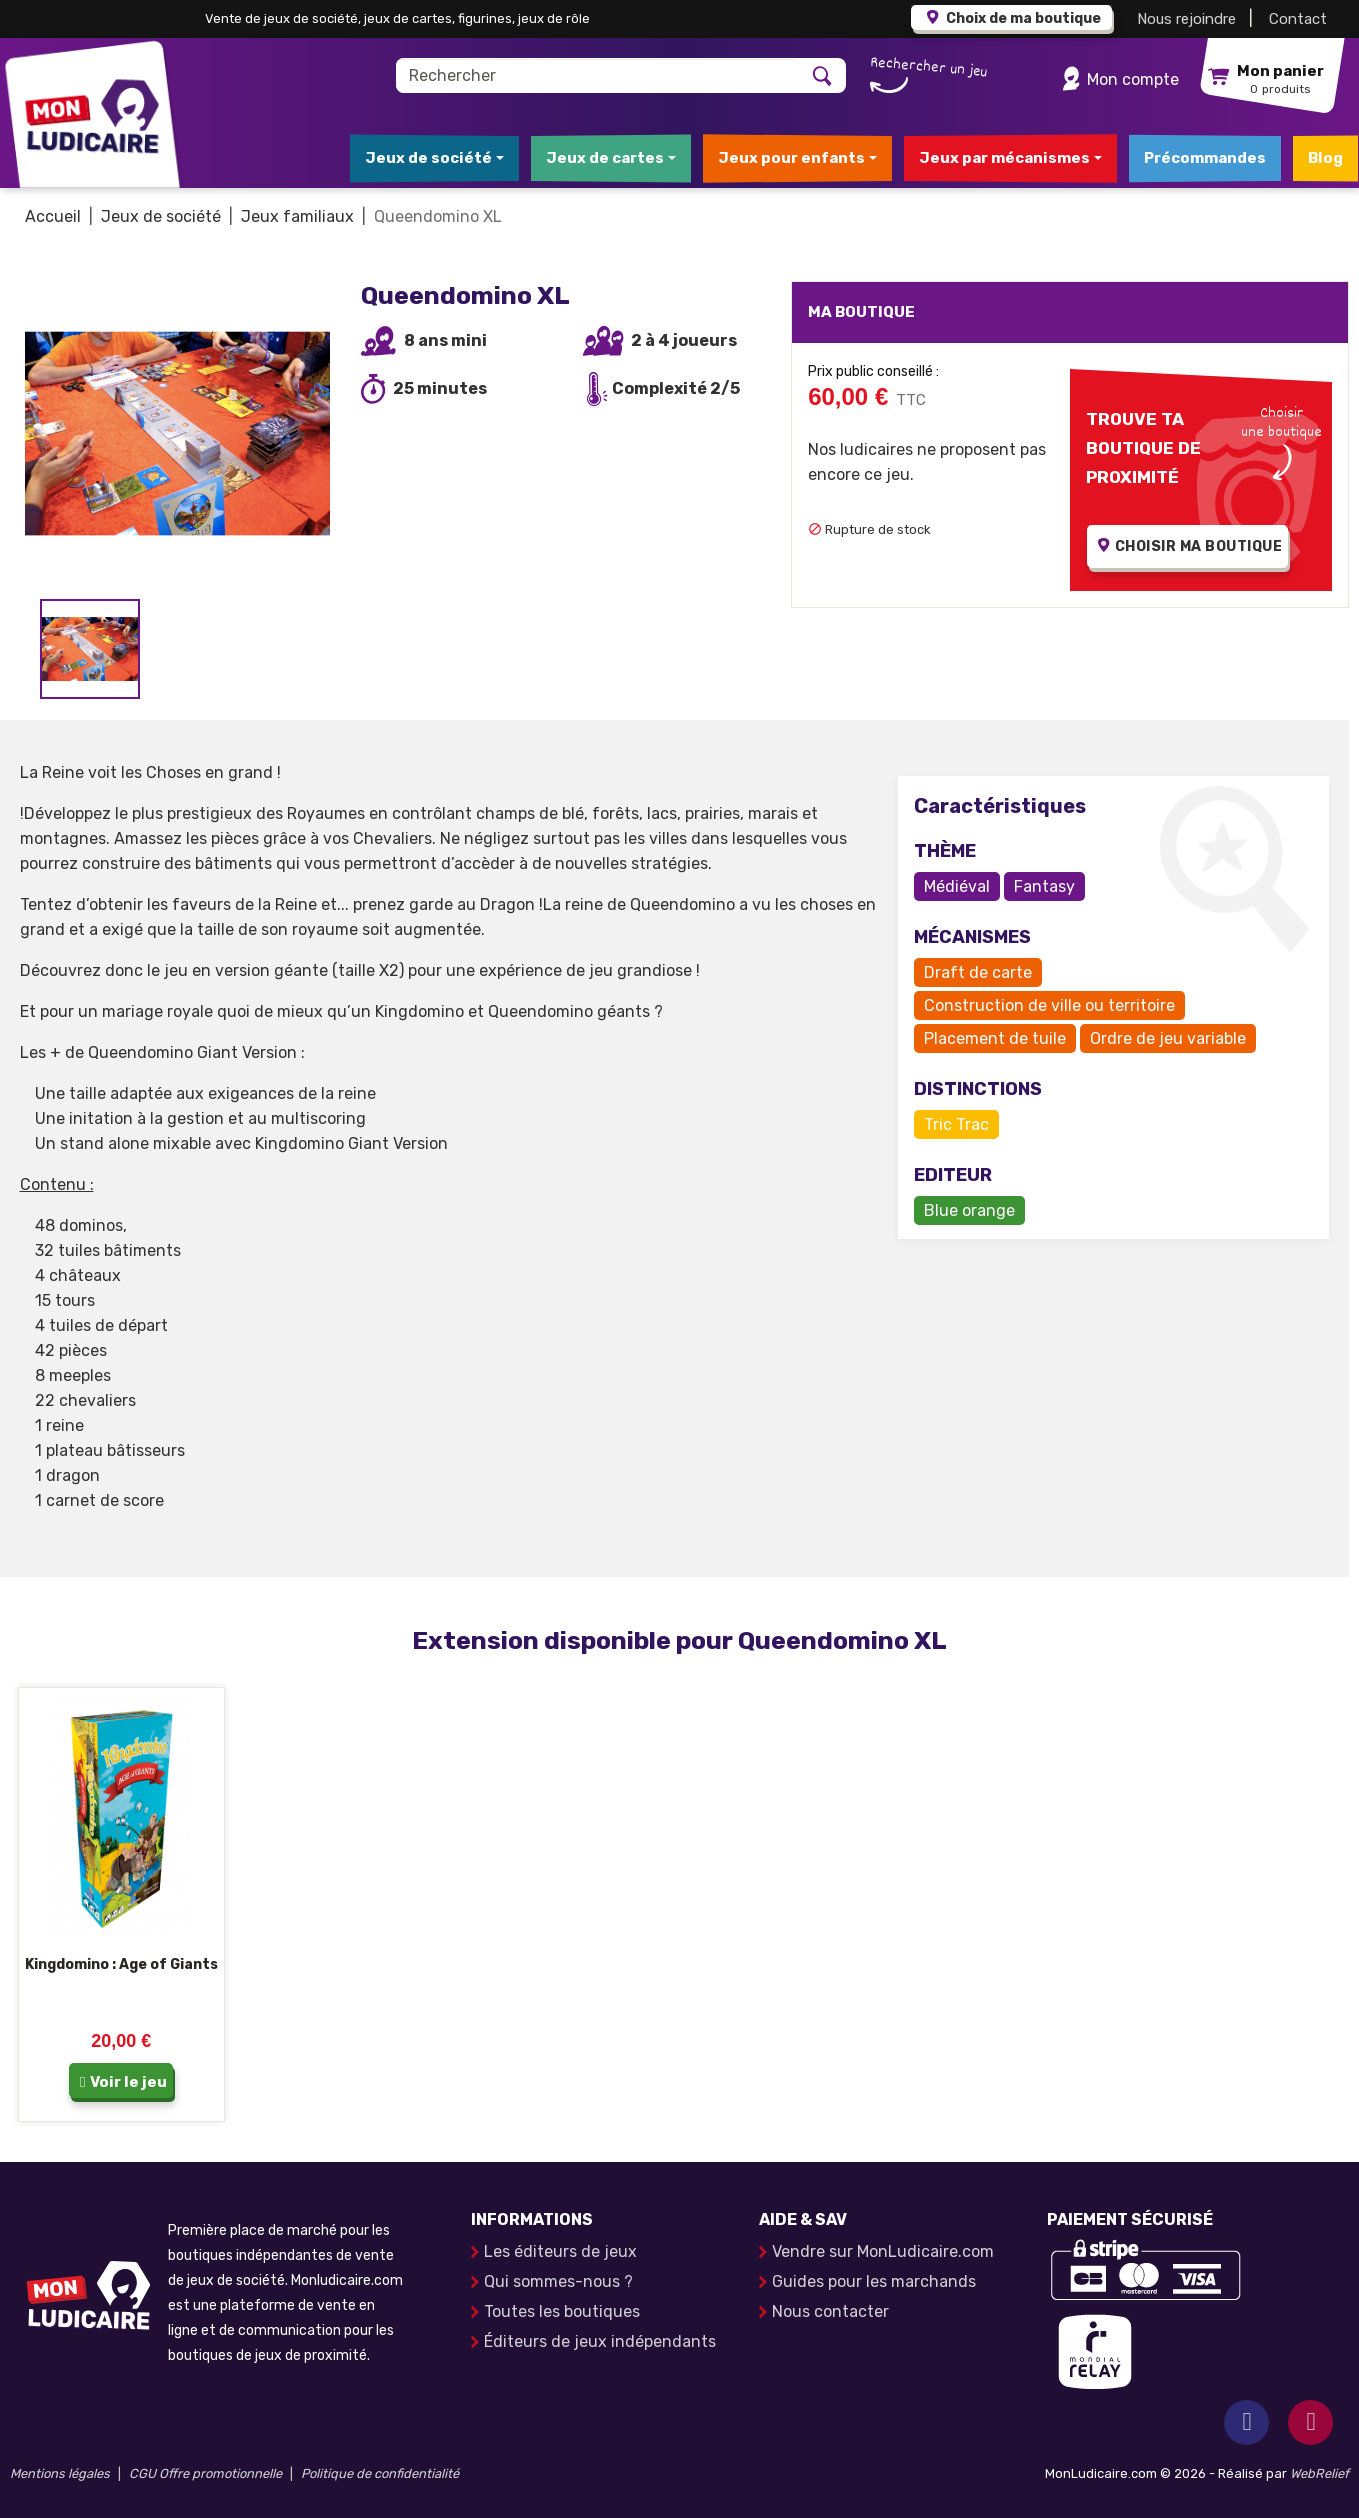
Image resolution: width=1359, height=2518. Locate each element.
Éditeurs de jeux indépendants (600, 2341)
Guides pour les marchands (874, 2281)
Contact (1298, 19)
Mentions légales (60, 2473)
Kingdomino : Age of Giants (121, 1964)
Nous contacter (830, 2311)
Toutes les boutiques (562, 2311)
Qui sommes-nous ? (558, 2281)
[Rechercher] (597, 75)
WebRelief (1319, 2473)
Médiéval (957, 886)
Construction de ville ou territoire (1049, 1005)
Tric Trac (956, 1124)
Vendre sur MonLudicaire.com (883, 2251)
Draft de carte (978, 972)
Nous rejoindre (1186, 19)
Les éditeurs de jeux (560, 2251)
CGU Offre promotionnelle (205, 2473)
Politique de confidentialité (380, 2473)
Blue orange (969, 1210)
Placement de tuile (995, 1038)
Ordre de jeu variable (1168, 1038)
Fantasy (1044, 886)
